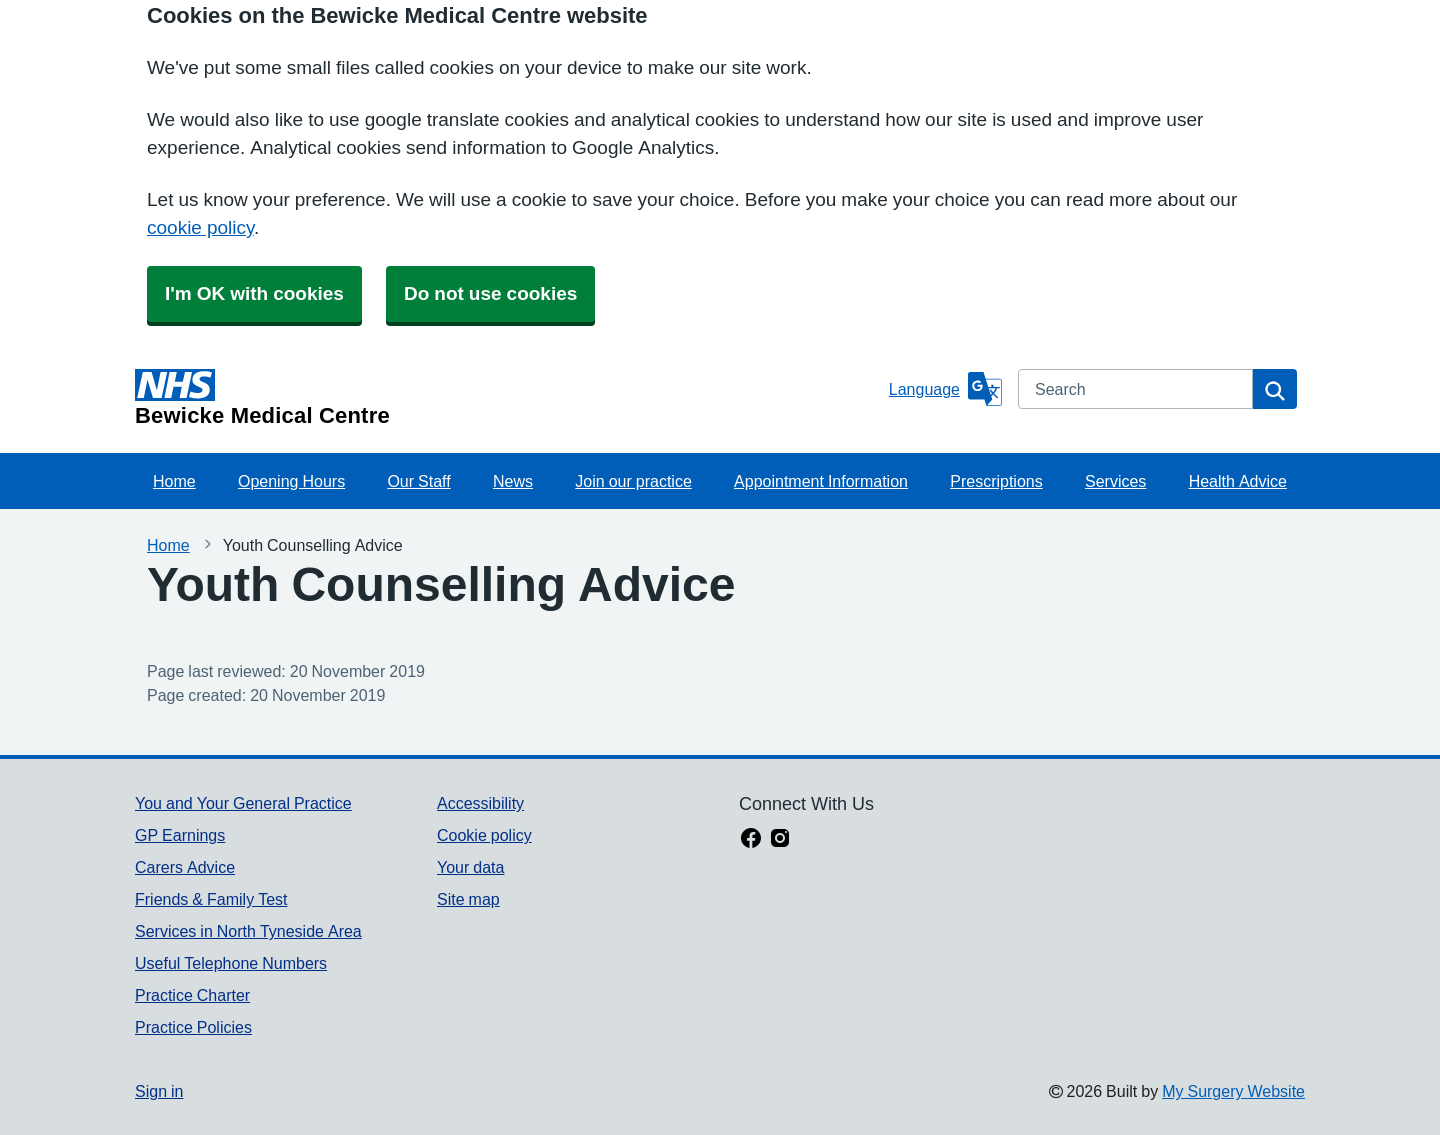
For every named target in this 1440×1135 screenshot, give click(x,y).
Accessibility (480, 803)
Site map (468, 899)
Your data (470, 867)
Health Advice (1238, 481)
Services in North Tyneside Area (248, 931)
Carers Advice (185, 867)
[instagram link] (780, 840)
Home (174, 481)
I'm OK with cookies (254, 293)
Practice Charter (192, 995)
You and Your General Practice (243, 803)
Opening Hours (291, 481)
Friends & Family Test (211, 899)
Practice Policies (193, 1027)
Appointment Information (821, 481)
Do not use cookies (490, 293)
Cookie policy (484, 835)
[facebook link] (751, 840)
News (513, 481)
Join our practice (633, 481)
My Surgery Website (1233, 1091)
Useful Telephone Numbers (231, 963)
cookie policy (200, 227)
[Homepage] (508, 398)
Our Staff (418, 481)
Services (1115, 481)
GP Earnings (180, 835)
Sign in (159, 1091)
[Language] (945, 389)
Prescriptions (996, 481)
